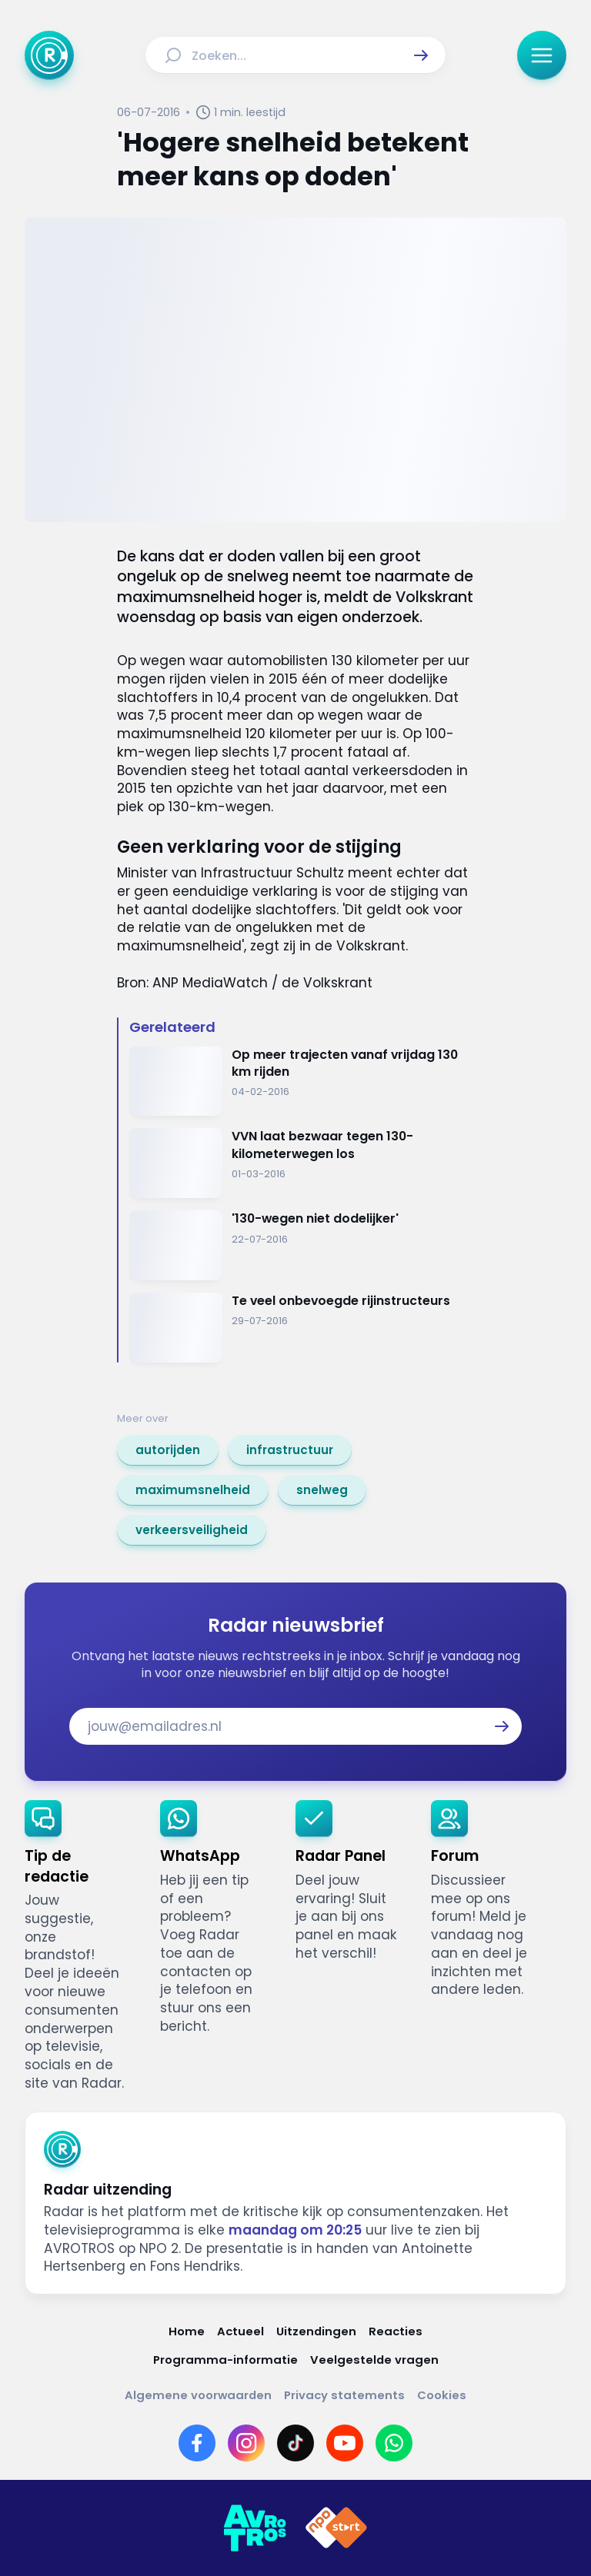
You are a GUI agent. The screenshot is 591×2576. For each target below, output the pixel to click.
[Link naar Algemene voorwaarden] (198, 2395)
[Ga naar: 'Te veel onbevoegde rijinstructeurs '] (301, 1328)
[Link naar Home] (187, 2331)
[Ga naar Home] (49, 55)
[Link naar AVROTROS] (254, 2528)
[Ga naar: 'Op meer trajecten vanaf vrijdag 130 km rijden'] (301, 1082)
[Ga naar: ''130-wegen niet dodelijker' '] (301, 1245)
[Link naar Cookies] (441, 2395)
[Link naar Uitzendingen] (316, 2331)
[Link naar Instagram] (246, 2443)
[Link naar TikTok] (295, 2443)
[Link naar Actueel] (240, 2331)
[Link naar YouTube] (344, 2443)
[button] (421, 55)
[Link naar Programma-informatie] (225, 2359)
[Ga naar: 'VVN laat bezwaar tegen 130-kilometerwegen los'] (301, 1163)
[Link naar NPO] (336, 2528)
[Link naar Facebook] (197, 2443)
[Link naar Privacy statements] (344, 2395)
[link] (168, 1450)
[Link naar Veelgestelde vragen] (374, 2359)
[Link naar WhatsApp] (394, 2443)
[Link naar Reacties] (395, 2331)
